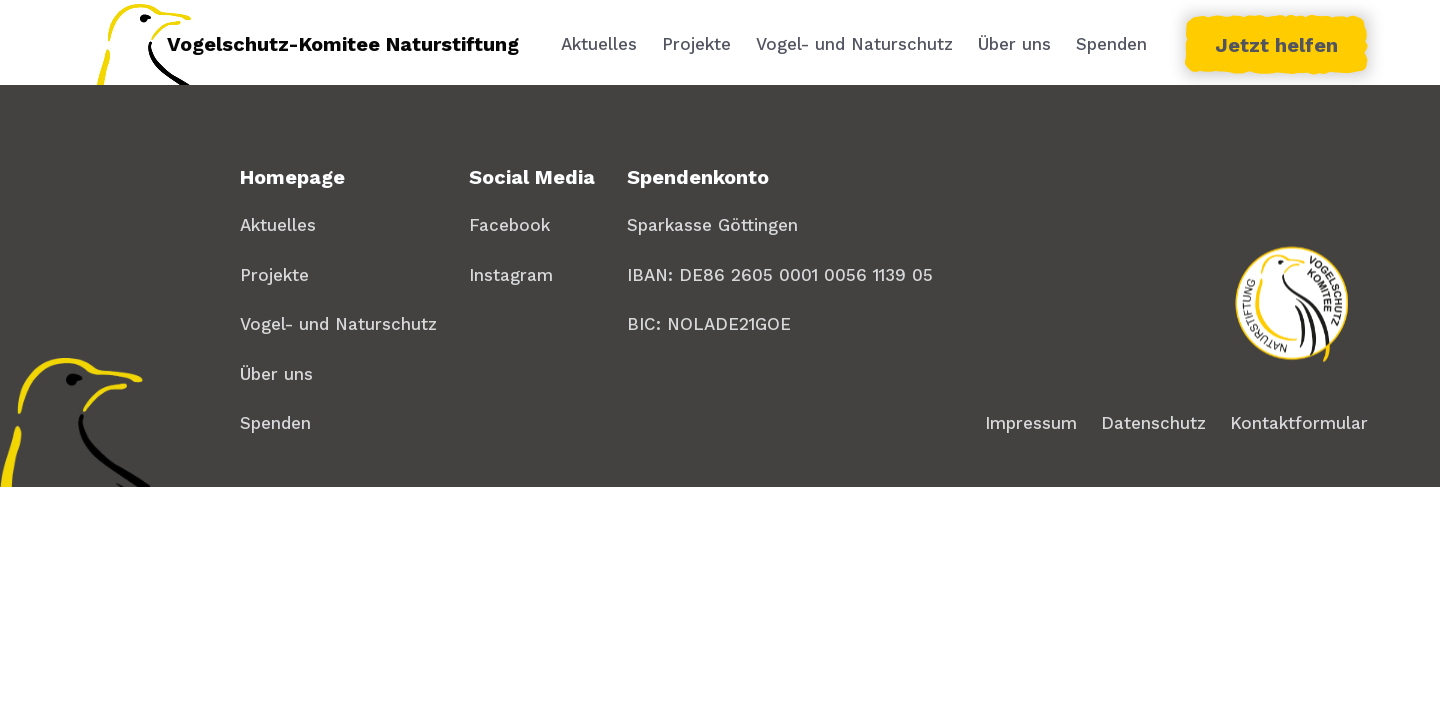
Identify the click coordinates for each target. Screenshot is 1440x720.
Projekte (696, 44)
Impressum (1031, 423)
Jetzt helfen (1276, 45)
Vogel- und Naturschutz (854, 44)
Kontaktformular (1299, 423)
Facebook (509, 225)
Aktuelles (599, 44)
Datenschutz (1153, 423)
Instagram (511, 275)
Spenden (1111, 44)
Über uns (1014, 44)
